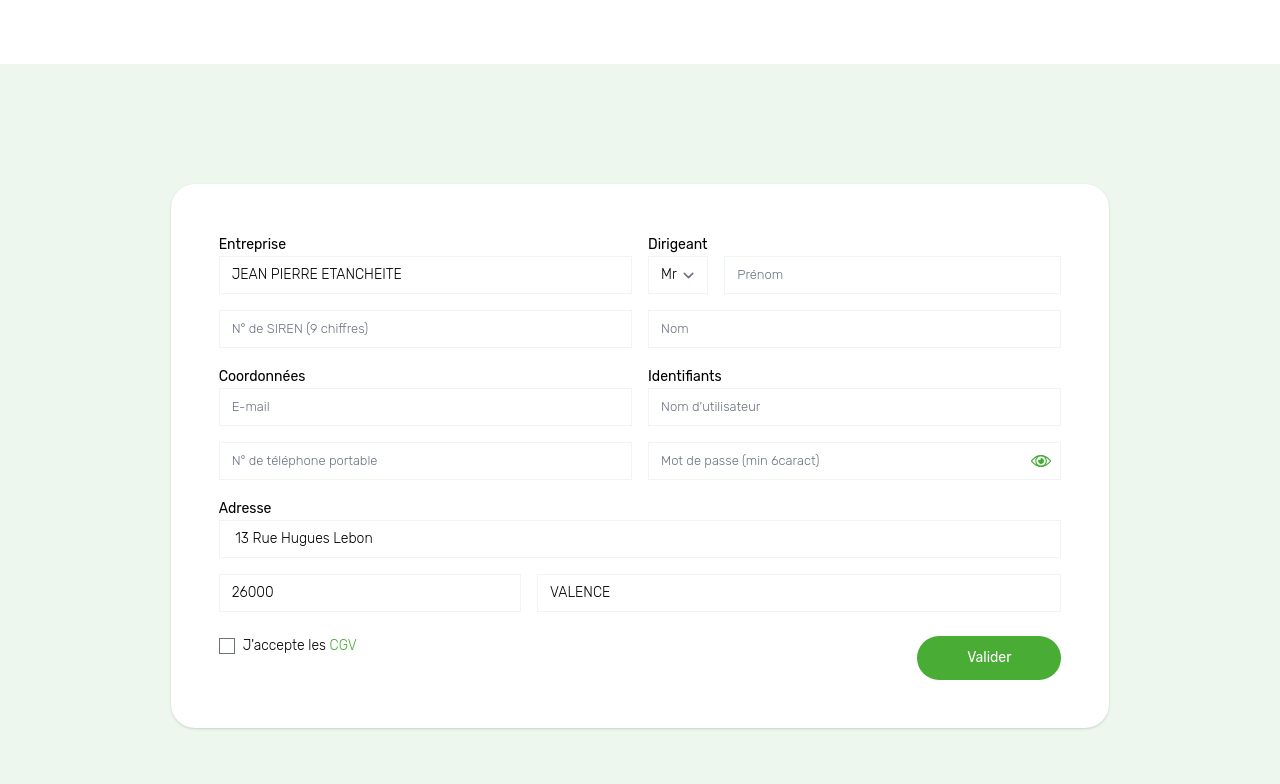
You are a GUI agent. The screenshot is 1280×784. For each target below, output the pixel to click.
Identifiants (685, 376)
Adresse (245, 508)
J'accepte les (300, 645)
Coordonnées (262, 376)
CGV (343, 645)
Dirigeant (678, 244)
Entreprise (252, 244)
